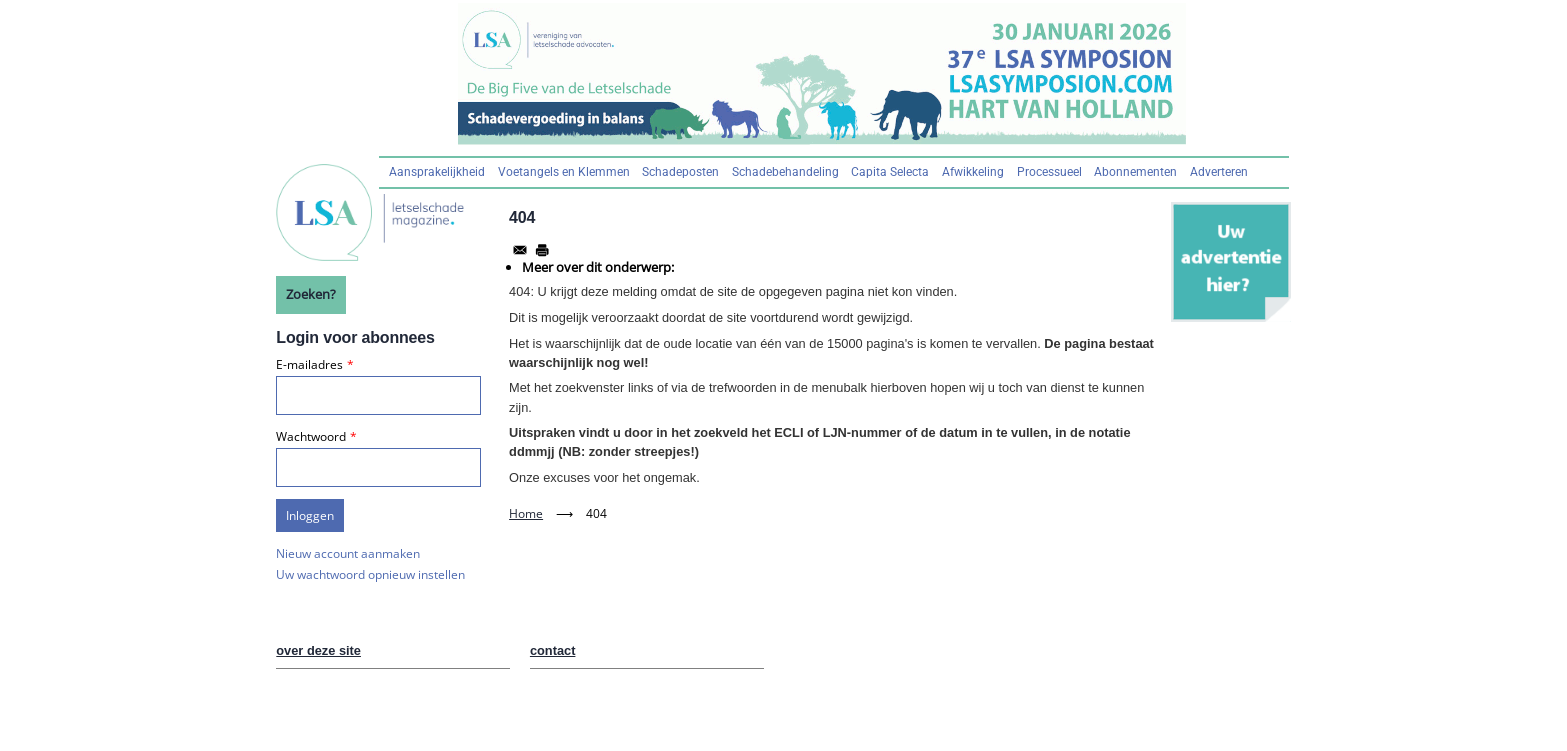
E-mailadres (309, 364)
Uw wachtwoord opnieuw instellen (370, 574)
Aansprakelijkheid (437, 172)
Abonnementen (1135, 172)
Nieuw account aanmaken (348, 553)
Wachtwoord (311, 436)
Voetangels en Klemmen (564, 172)
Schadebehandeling (785, 172)
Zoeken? (311, 294)
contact (553, 650)
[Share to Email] (520, 250)
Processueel (1049, 172)
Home (526, 513)
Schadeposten (680, 172)
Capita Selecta (890, 172)
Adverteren (1219, 172)
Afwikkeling (973, 172)
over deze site (318, 650)
